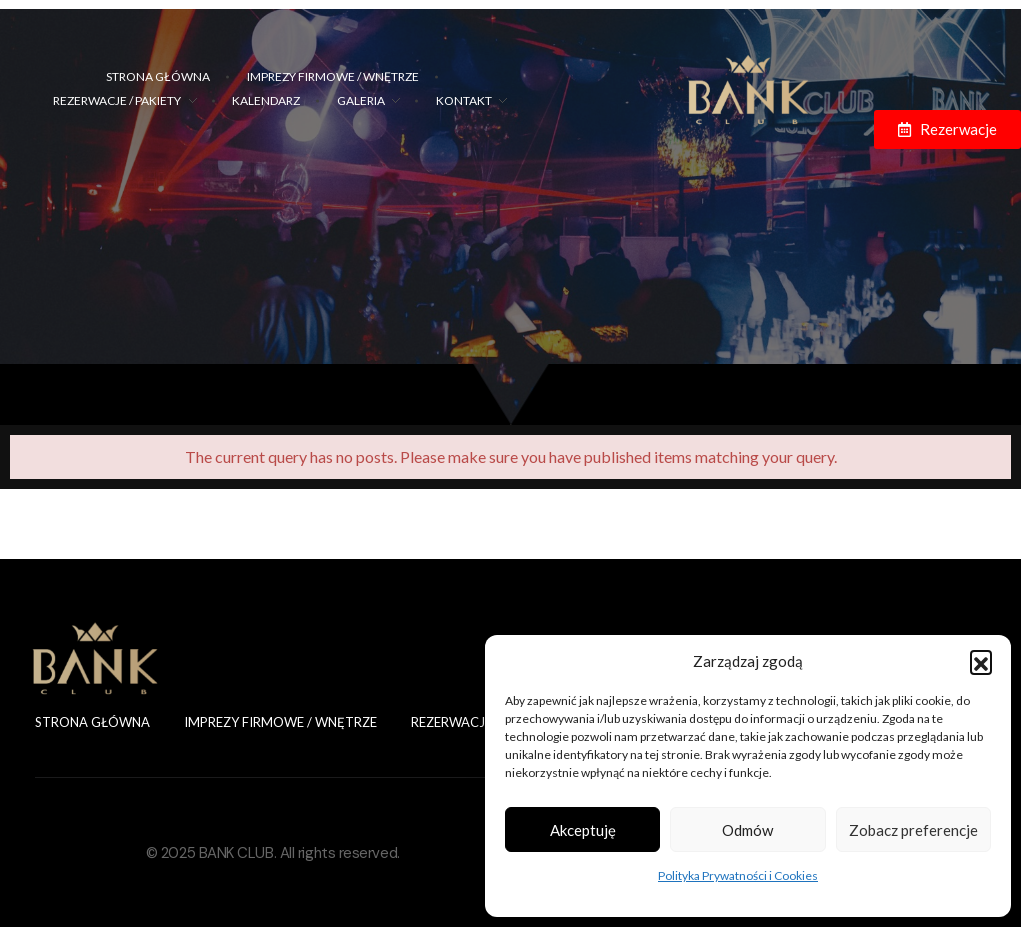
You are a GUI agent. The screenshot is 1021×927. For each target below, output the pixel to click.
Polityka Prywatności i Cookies (738, 875)
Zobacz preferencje (913, 830)
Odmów (747, 830)
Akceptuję (583, 830)
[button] (981, 661)
